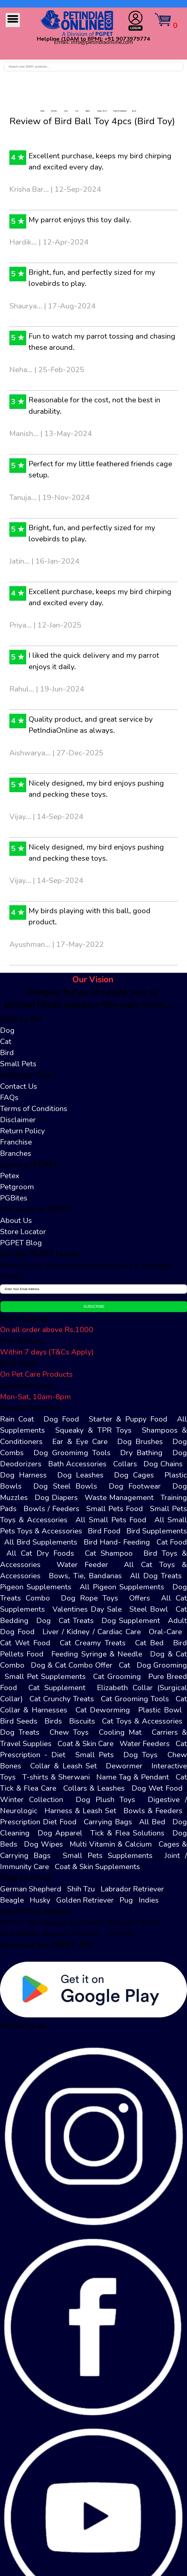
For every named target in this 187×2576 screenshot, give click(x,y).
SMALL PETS (102, 111)
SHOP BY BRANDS (120, 111)
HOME (42, 111)
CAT (76, 111)
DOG (66, 111)
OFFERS (54, 111)
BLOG (134, 111)
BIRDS (88, 111)
